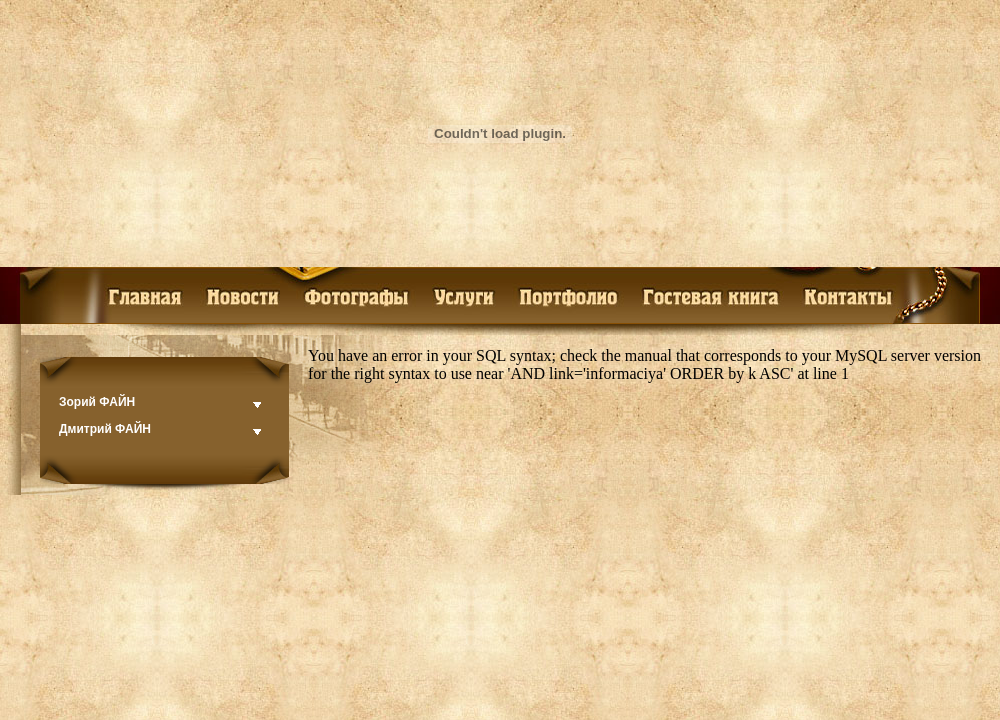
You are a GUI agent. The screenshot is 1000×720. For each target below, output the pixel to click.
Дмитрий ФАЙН (105, 429)
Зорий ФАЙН (97, 402)
